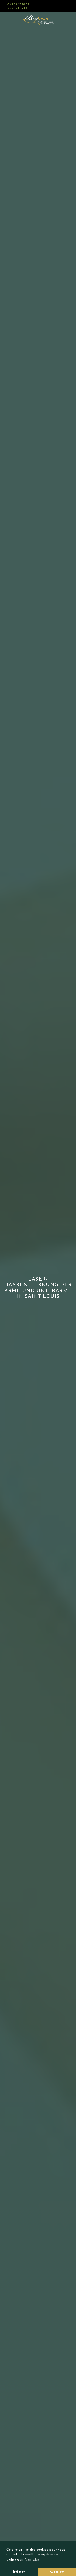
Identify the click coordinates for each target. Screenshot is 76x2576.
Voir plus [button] (32, 2560)
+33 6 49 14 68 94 (18, 8)
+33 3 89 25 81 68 (18, 4)
